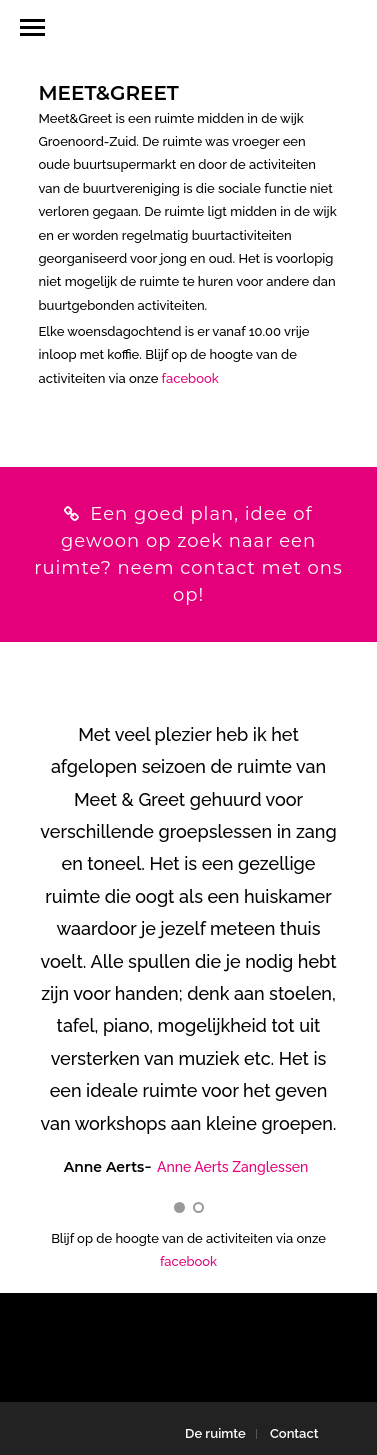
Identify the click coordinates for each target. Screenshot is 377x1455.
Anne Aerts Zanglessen (232, 1167)
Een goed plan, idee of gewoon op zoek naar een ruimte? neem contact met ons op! (188, 554)
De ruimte (215, 1433)
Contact (294, 1433)
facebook (190, 378)
